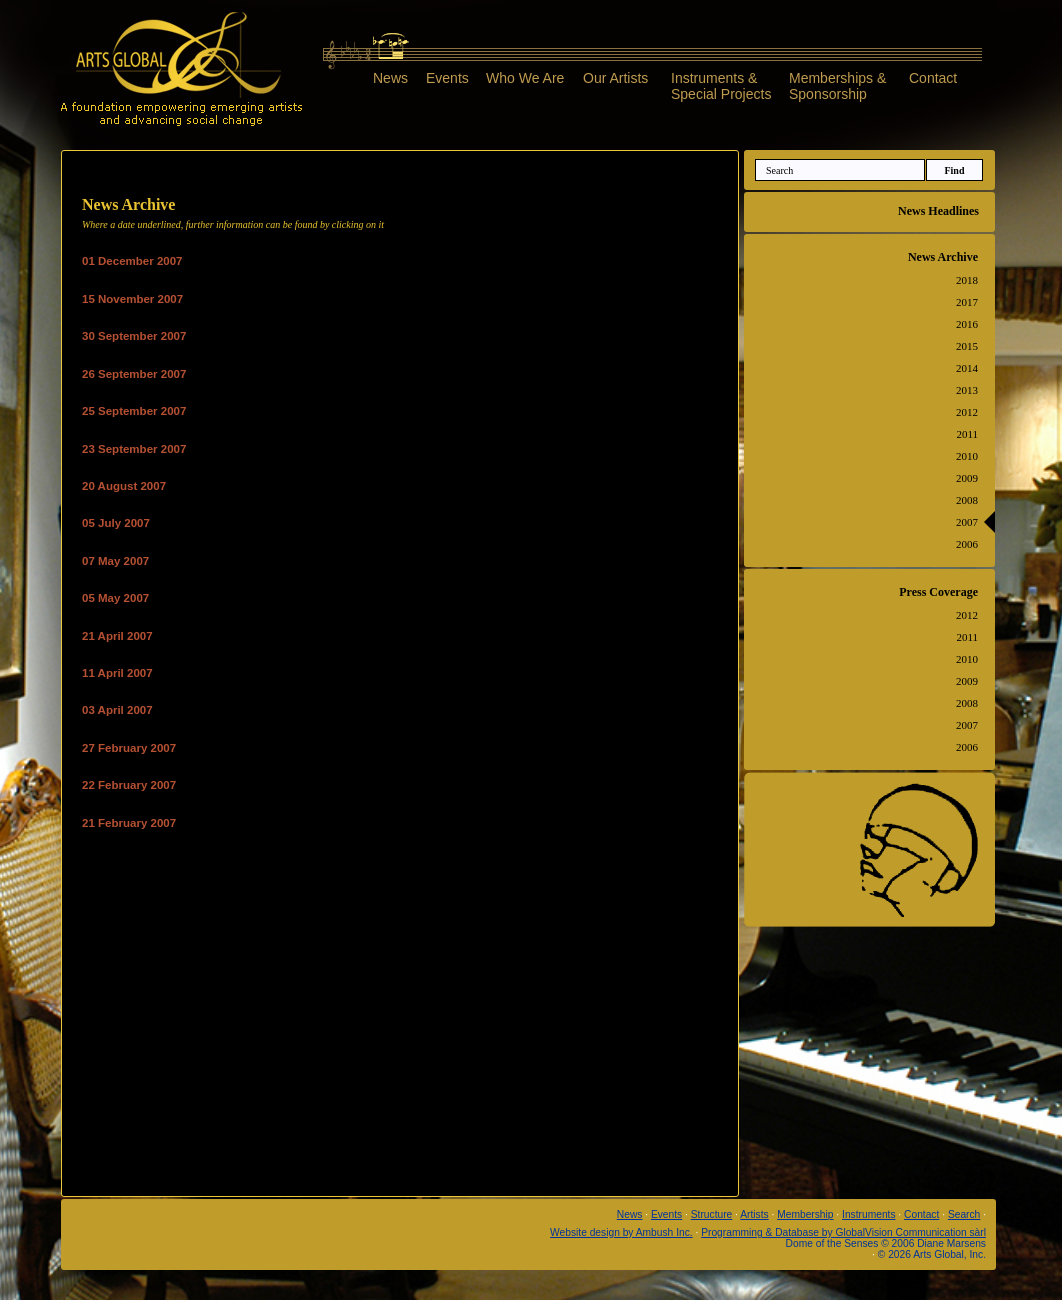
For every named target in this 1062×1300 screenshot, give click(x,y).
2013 (967, 390)
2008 (967, 500)
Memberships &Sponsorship (837, 85)
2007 (967, 522)
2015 (967, 346)
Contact (933, 78)
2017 (967, 302)
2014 (967, 368)
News (390, 78)
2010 (967, 456)
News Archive (943, 257)
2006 (967, 544)
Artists (754, 1214)
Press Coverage (938, 592)
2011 (967, 434)
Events (447, 78)
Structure (712, 1214)
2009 (967, 478)
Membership (805, 1214)
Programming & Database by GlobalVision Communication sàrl (843, 1232)
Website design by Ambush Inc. (621, 1232)
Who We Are (525, 78)
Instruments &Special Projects (721, 85)
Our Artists (615, 78)
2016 (967, 324)
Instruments (868, 1214)
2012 (967, 412)
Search (964, 1214)
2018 (967, 280)
